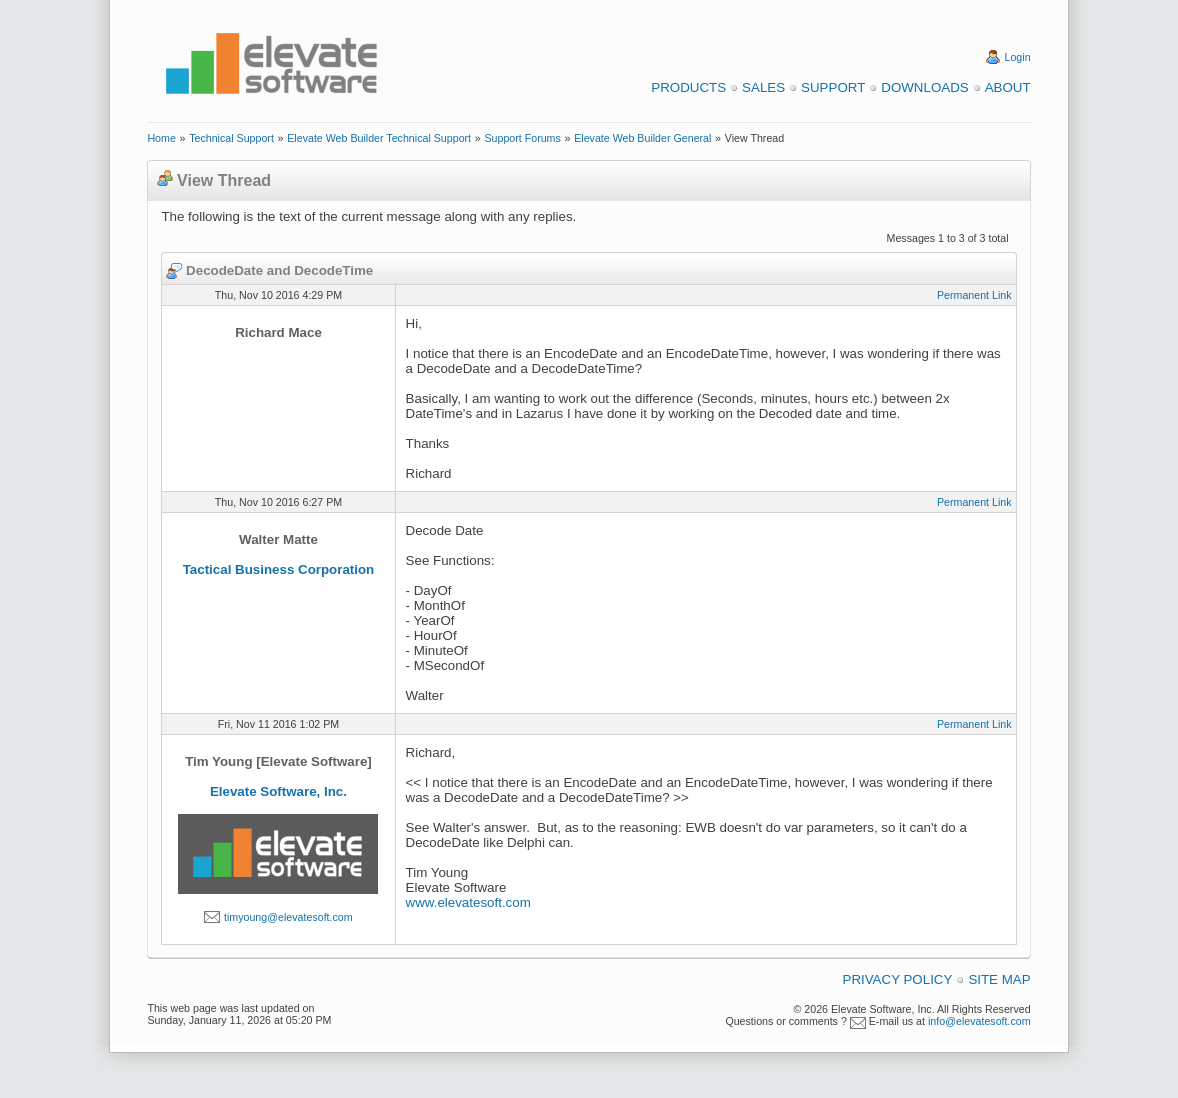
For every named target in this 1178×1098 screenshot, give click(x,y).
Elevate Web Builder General (642, 138)
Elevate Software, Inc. (278, 791)
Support (833, 87)
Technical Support (231, 138)
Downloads (924, 87)
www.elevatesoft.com (468, 902)
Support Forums (522, 138)
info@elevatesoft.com (979, 1021)
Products (688, 87)
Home (161, 138)
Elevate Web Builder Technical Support (379, 138)
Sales (763, 87)
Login (1018, 57)
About (1008, 87)
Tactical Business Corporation (279, 569)
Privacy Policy (898, 979)
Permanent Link (974, 295)
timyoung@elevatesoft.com (288, 917)
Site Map (999, 979)
